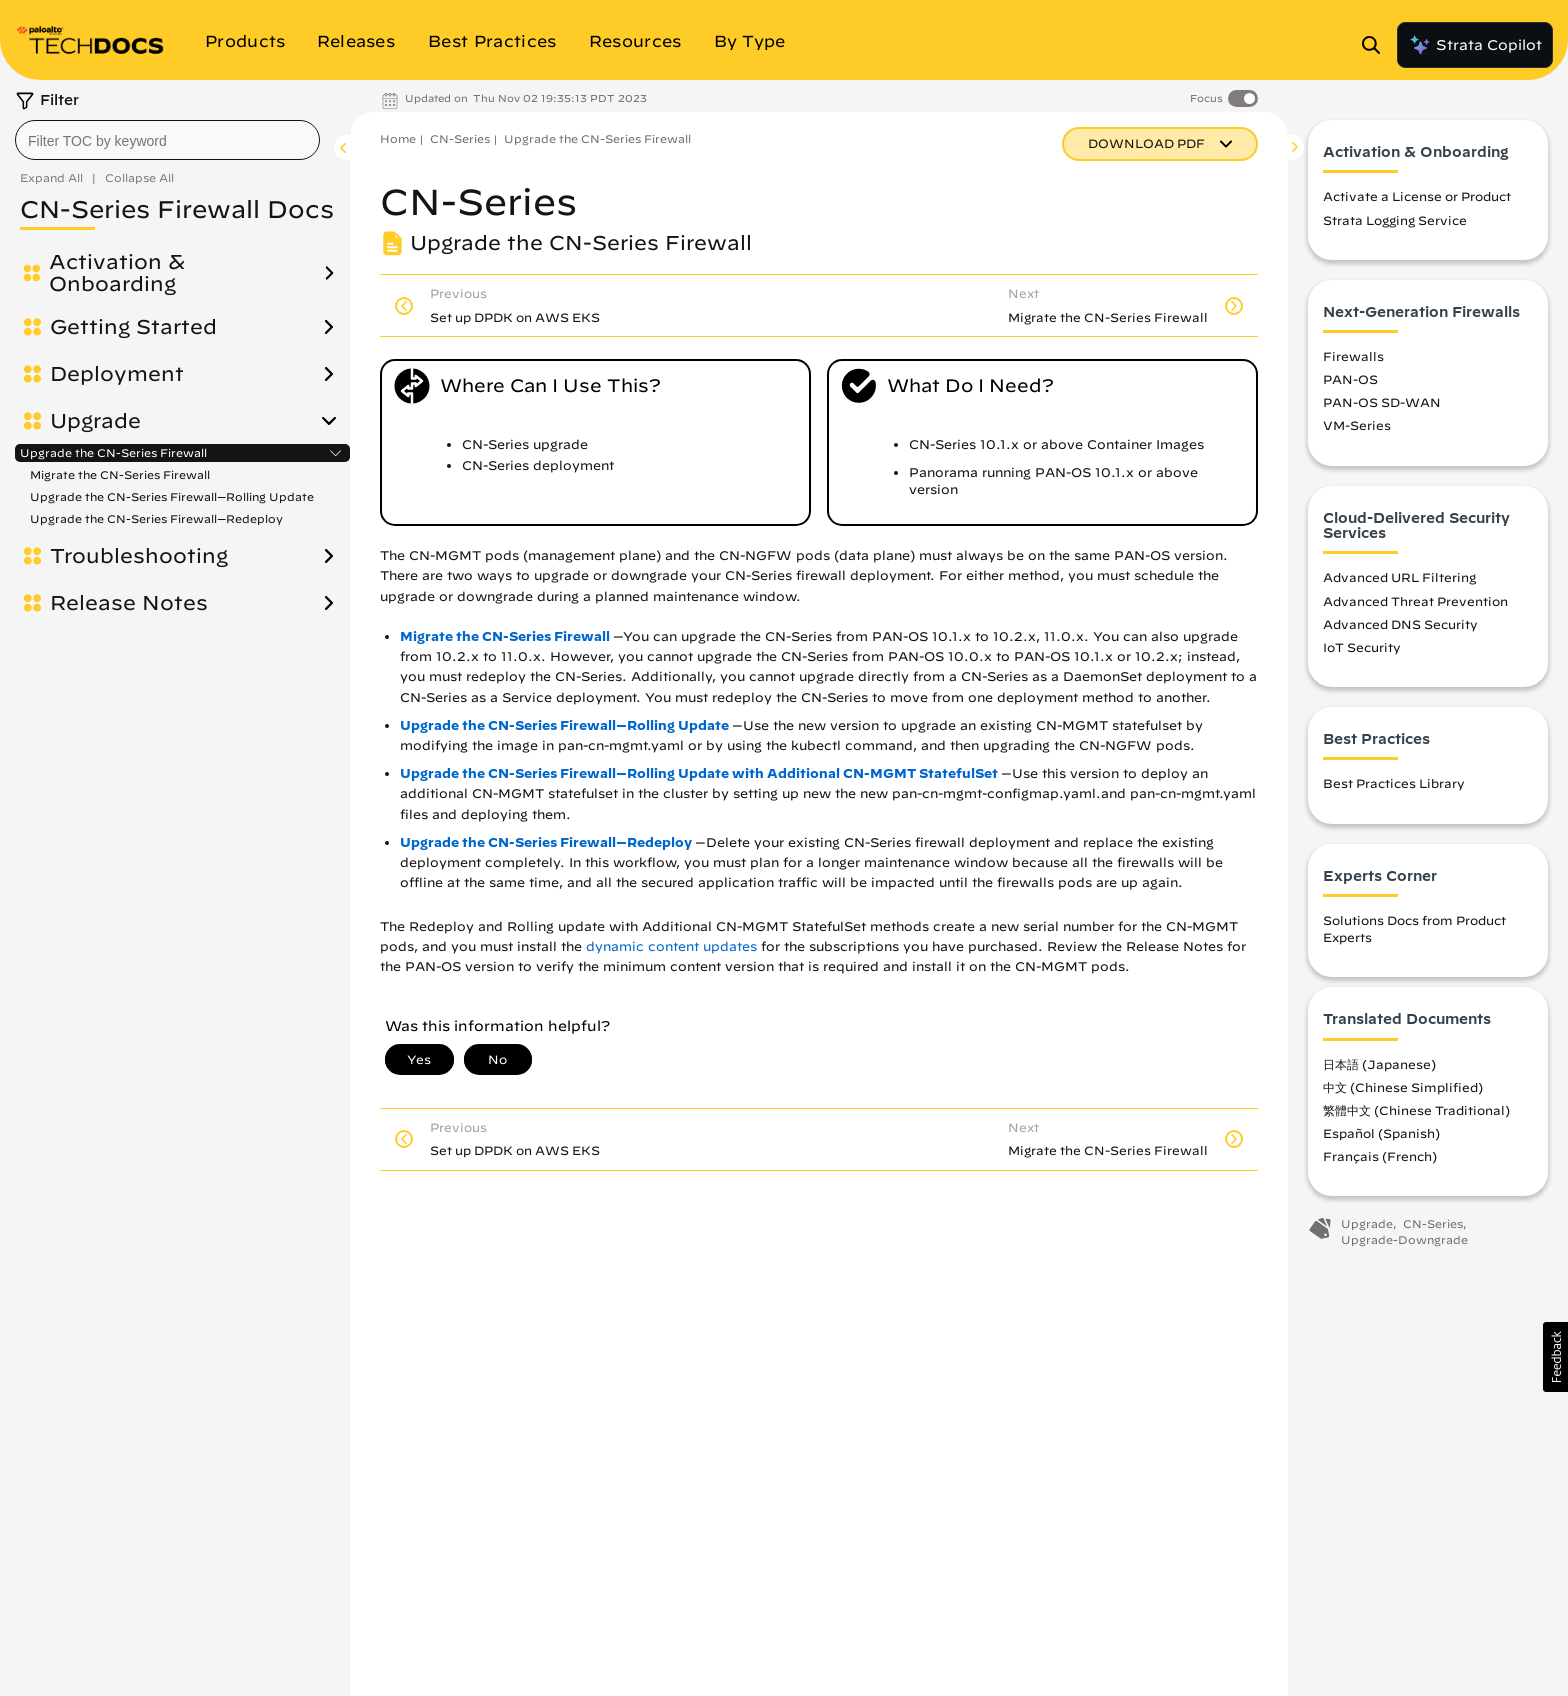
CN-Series (460, 138)
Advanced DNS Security (1400, 624)
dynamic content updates (671, 946)
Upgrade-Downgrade (1404, 1239)
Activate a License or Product (1417, 196)
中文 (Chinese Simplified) (1403, 1087)
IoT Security (1362, 647)
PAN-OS (1350, 379)
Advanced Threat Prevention (1415, 601)
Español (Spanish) (1381, 1133)
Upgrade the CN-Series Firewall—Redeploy (156, 518)
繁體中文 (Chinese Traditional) (1416, 1110)
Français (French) (1380, 1156)
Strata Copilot (1475, 45)
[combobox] (167, 140)
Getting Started (133, 327)
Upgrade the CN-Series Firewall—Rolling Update (172, 496)
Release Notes (129, 603)
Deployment (117, 374)
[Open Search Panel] (1377, 45)
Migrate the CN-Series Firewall (120, 474)
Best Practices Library (1394, 783)
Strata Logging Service (1395, 220)
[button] (1555, 1357)
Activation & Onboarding (117, 273)
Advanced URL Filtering (1399, 577)
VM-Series (1357, 425)
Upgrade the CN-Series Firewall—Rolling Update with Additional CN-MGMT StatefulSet (699, 773)
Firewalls (1353, 356)
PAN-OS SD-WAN (1382, 402)
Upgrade (95, 421)
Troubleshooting (139, 556)
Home (398, 138)
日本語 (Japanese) (1379, 1064)
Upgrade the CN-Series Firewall (113, 453)
